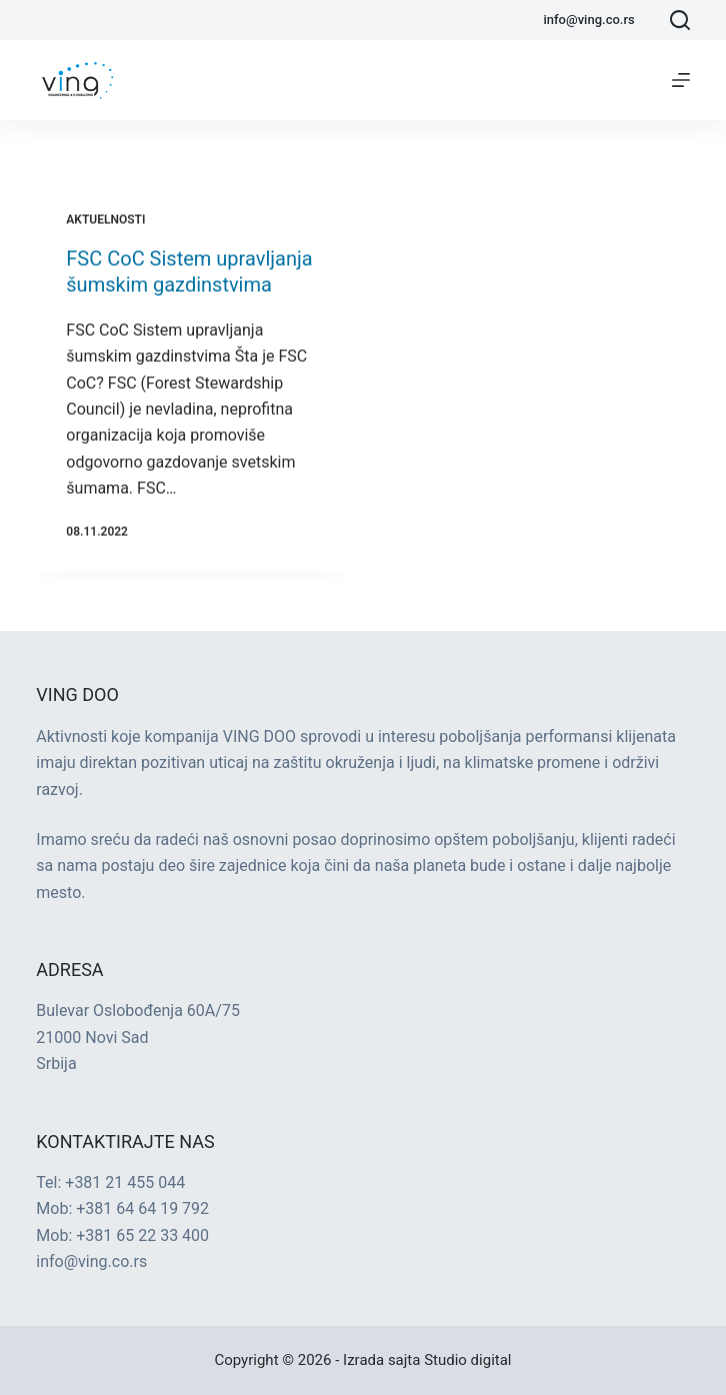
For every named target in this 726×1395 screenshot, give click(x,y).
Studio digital (467, 1360)
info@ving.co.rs (588, 19)
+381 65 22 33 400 (142, 1235)
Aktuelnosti (105, 224)
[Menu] (681, 80)
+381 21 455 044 (125, 1182)
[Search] (680, 20)
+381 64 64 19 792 (142, 1208)
